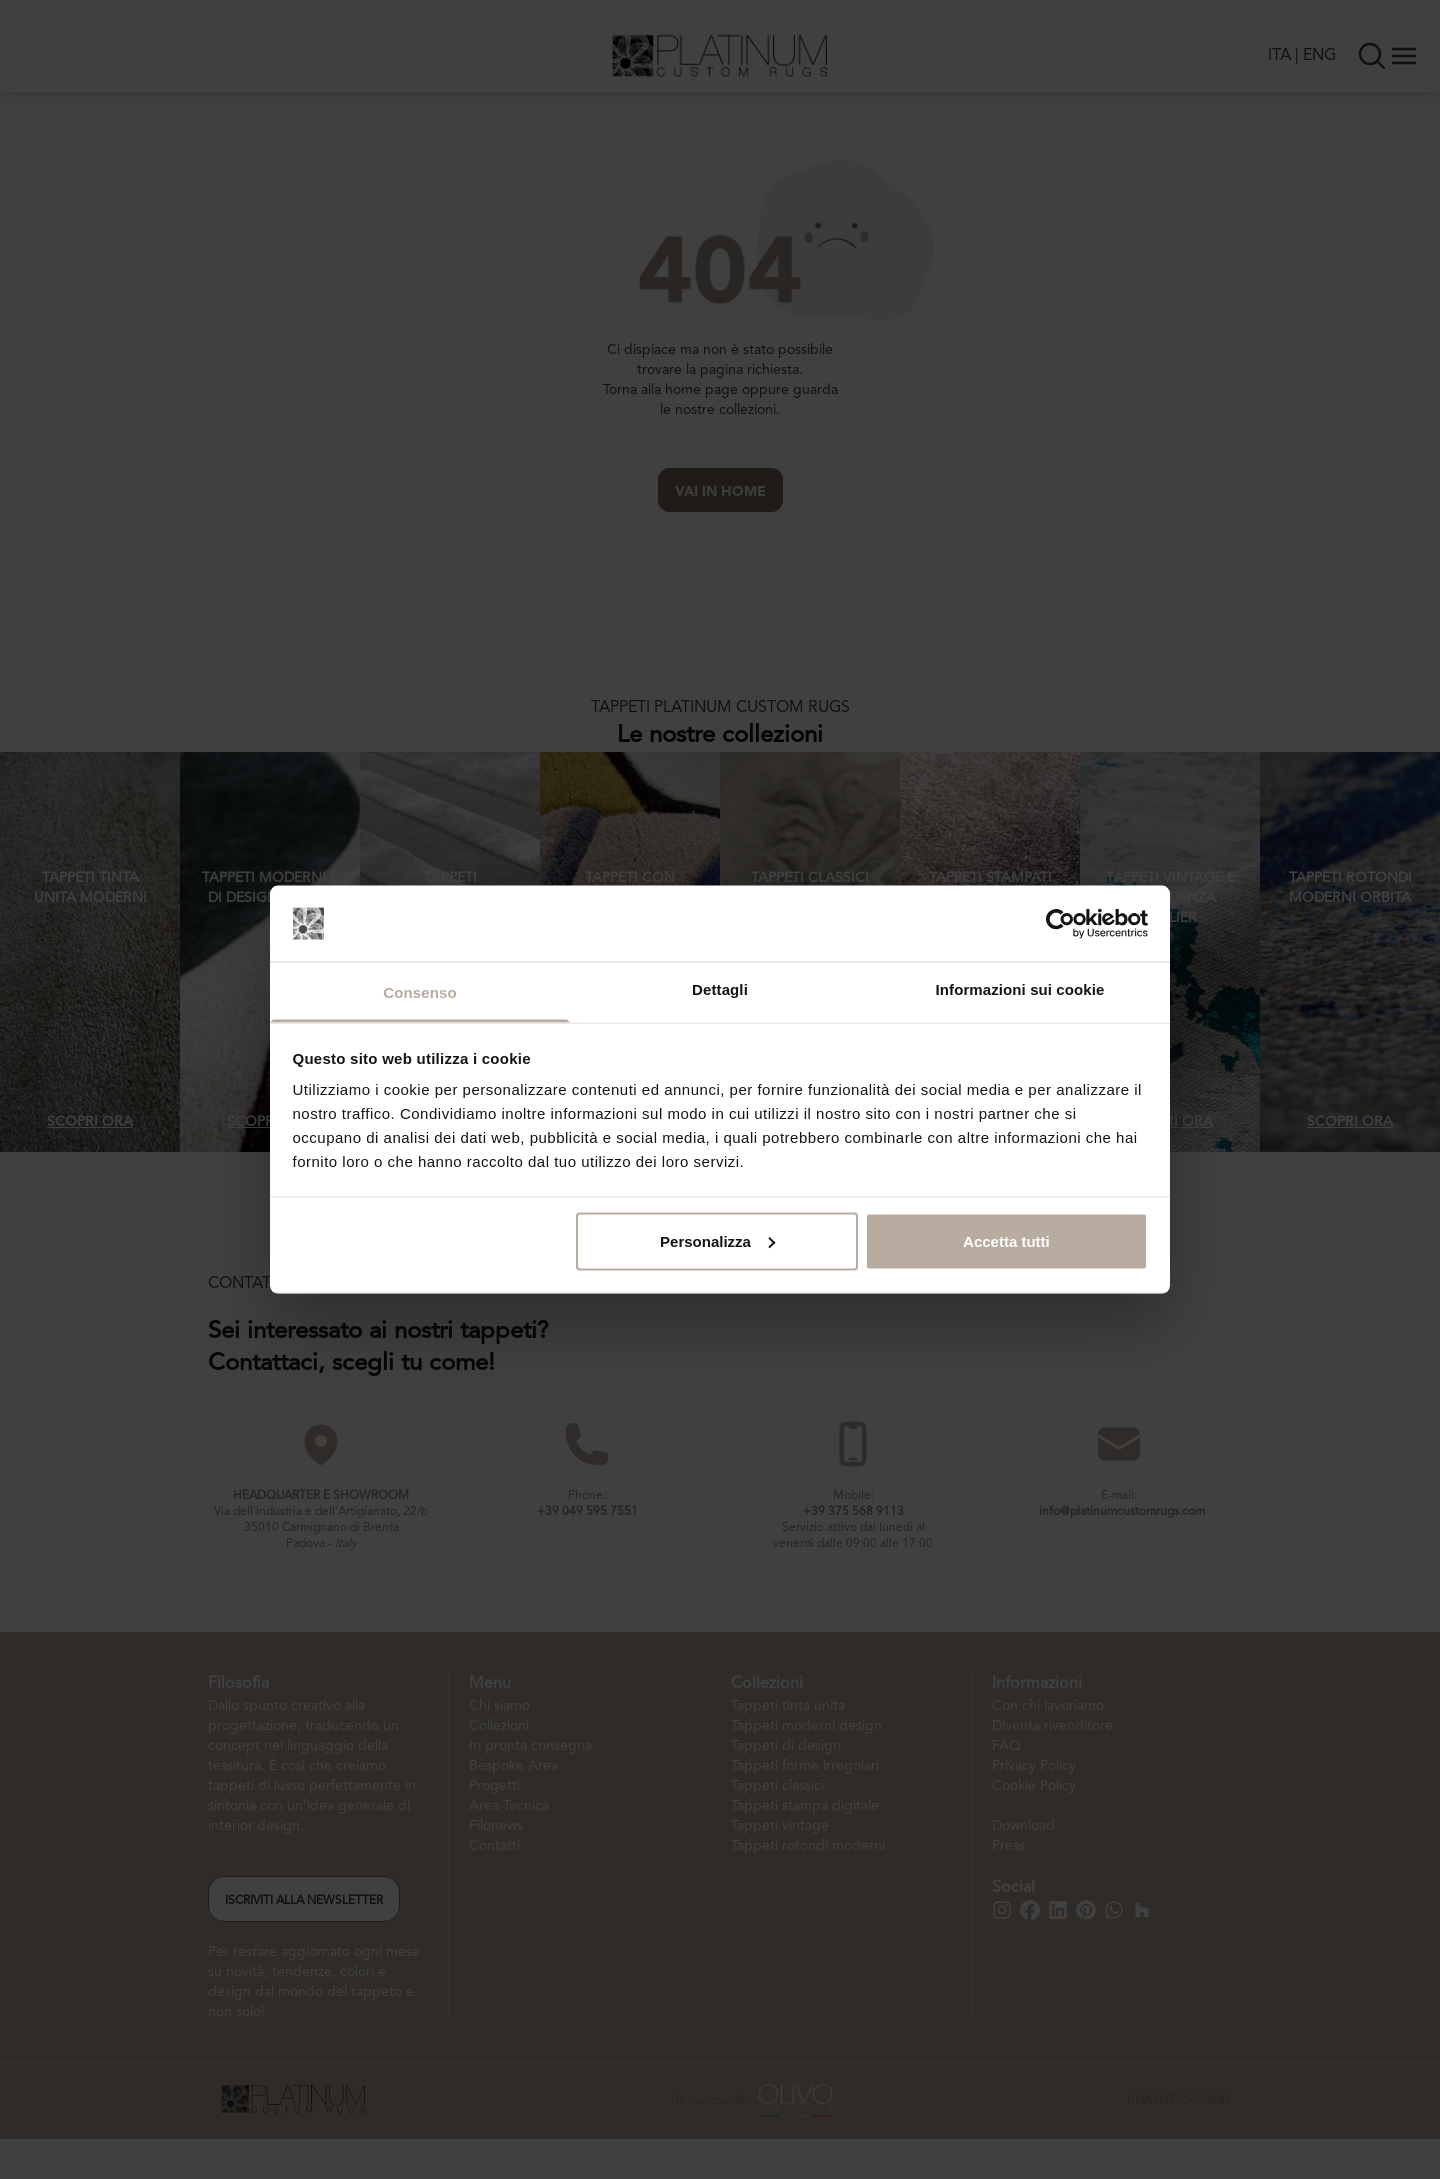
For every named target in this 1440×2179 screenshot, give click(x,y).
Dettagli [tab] (720, 989)
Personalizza (717, 1240)
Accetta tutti (1006, 1240)
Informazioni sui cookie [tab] (1020, 989)
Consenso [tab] (419, 992)
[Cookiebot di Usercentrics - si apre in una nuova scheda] (1060, 923)
